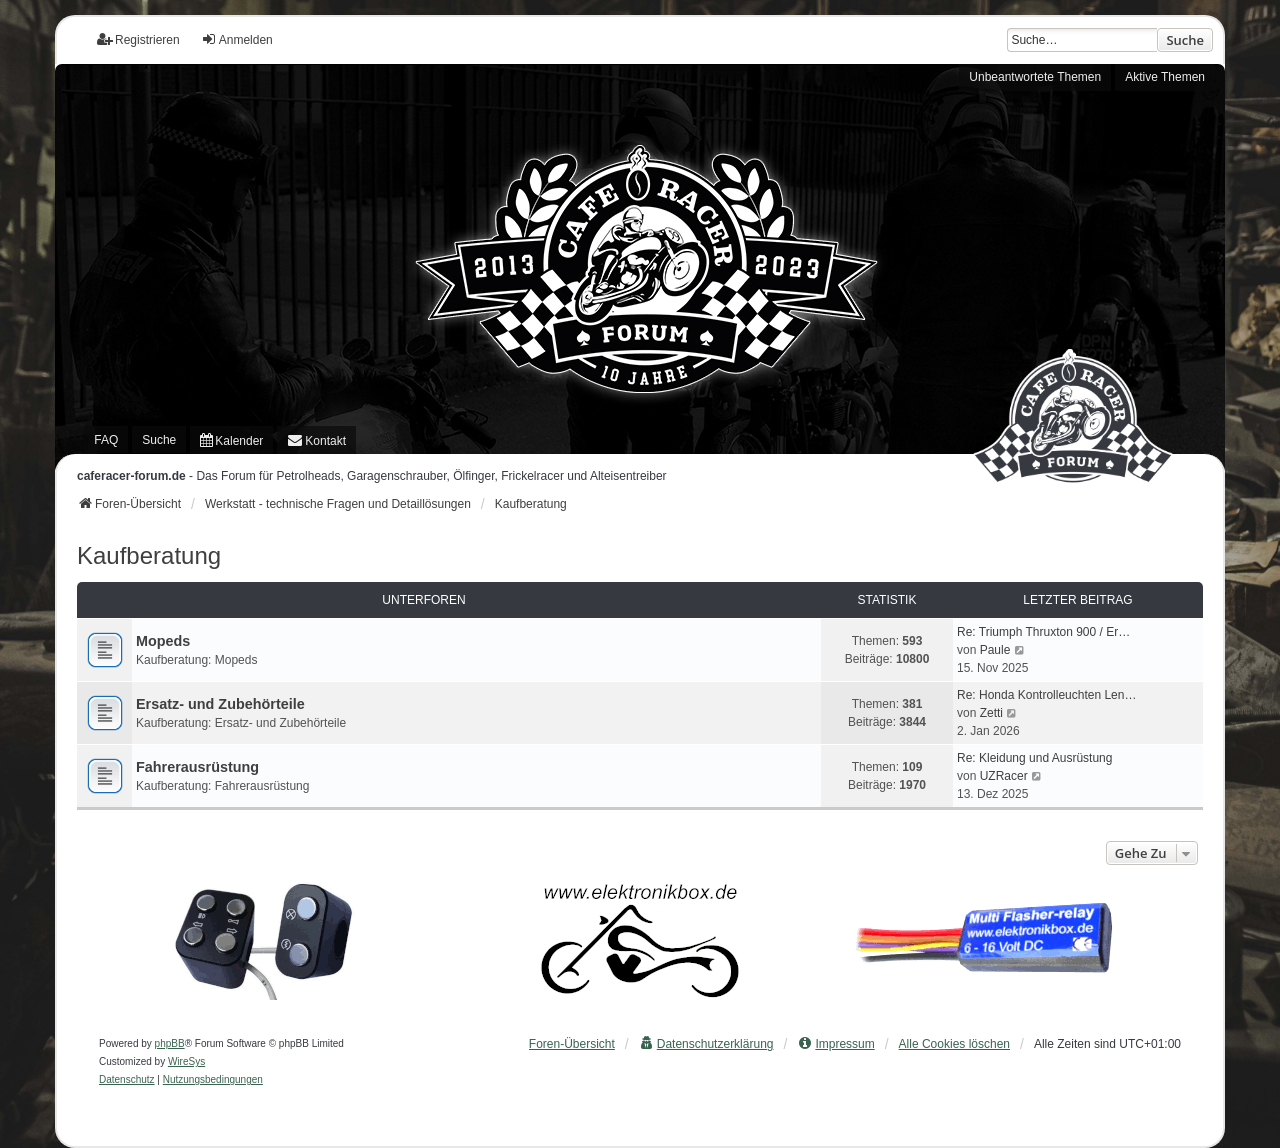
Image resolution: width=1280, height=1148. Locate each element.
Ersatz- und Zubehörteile (220, 704)
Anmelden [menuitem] (237, 39)
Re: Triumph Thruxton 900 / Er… (1043, 632)
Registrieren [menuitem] (138, 39)
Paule (995, 650)
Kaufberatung (149, 555)
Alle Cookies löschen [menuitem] (954, 1044)
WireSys (186, 1061)
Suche (1185, 40)
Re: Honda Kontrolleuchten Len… (1046, 695)
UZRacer (1004, 776)
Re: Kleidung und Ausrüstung (1034, 758)
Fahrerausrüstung (197, 767)
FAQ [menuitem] (106, 440)
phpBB (170, 1043)
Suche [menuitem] (159, 440)
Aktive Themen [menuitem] (1165, 77)
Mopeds (163, 641)
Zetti (991, 713)
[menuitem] (231, 440)
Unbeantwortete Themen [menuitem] (1035, 77)
